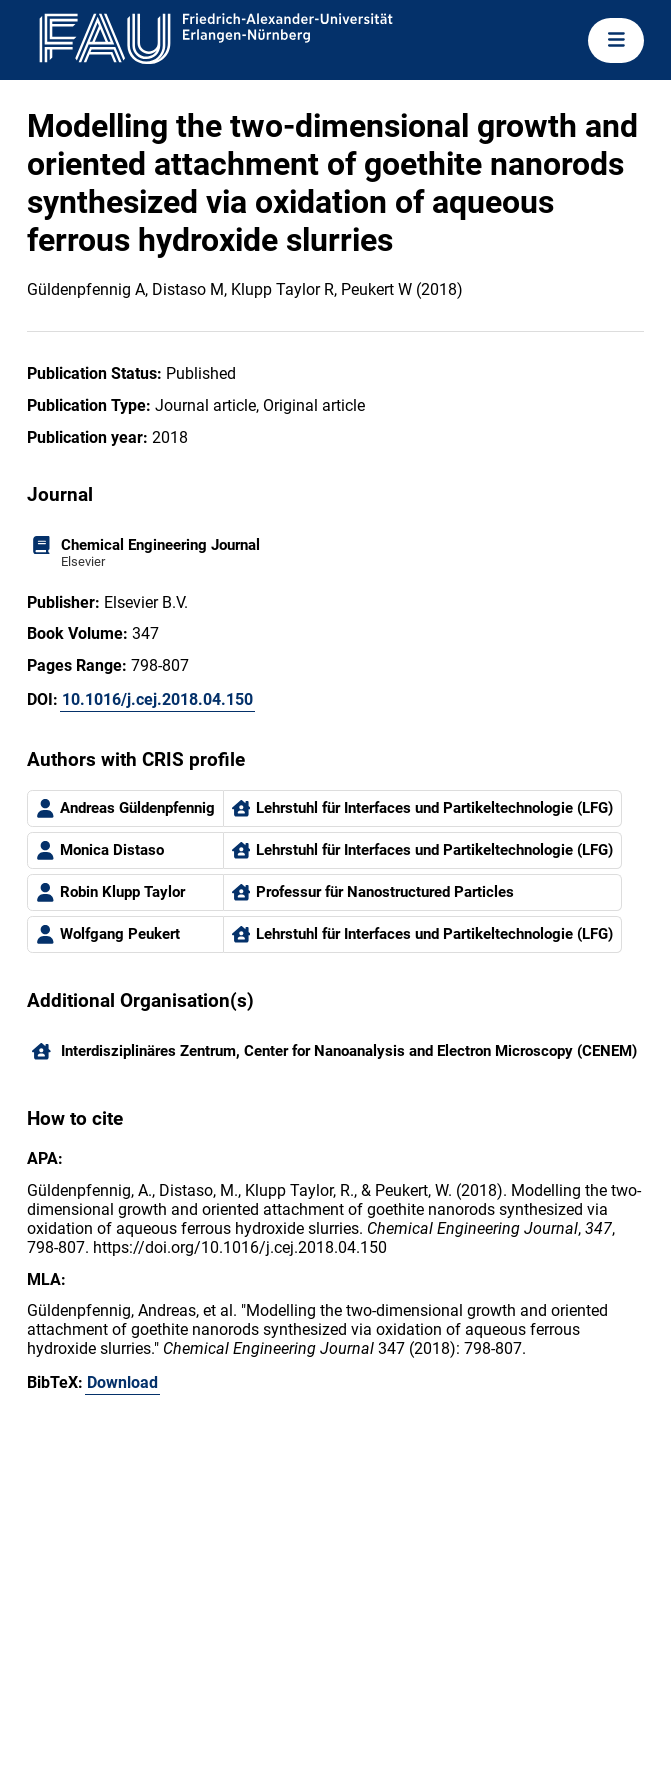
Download (122, 1382)
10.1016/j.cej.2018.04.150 (157, 699)
